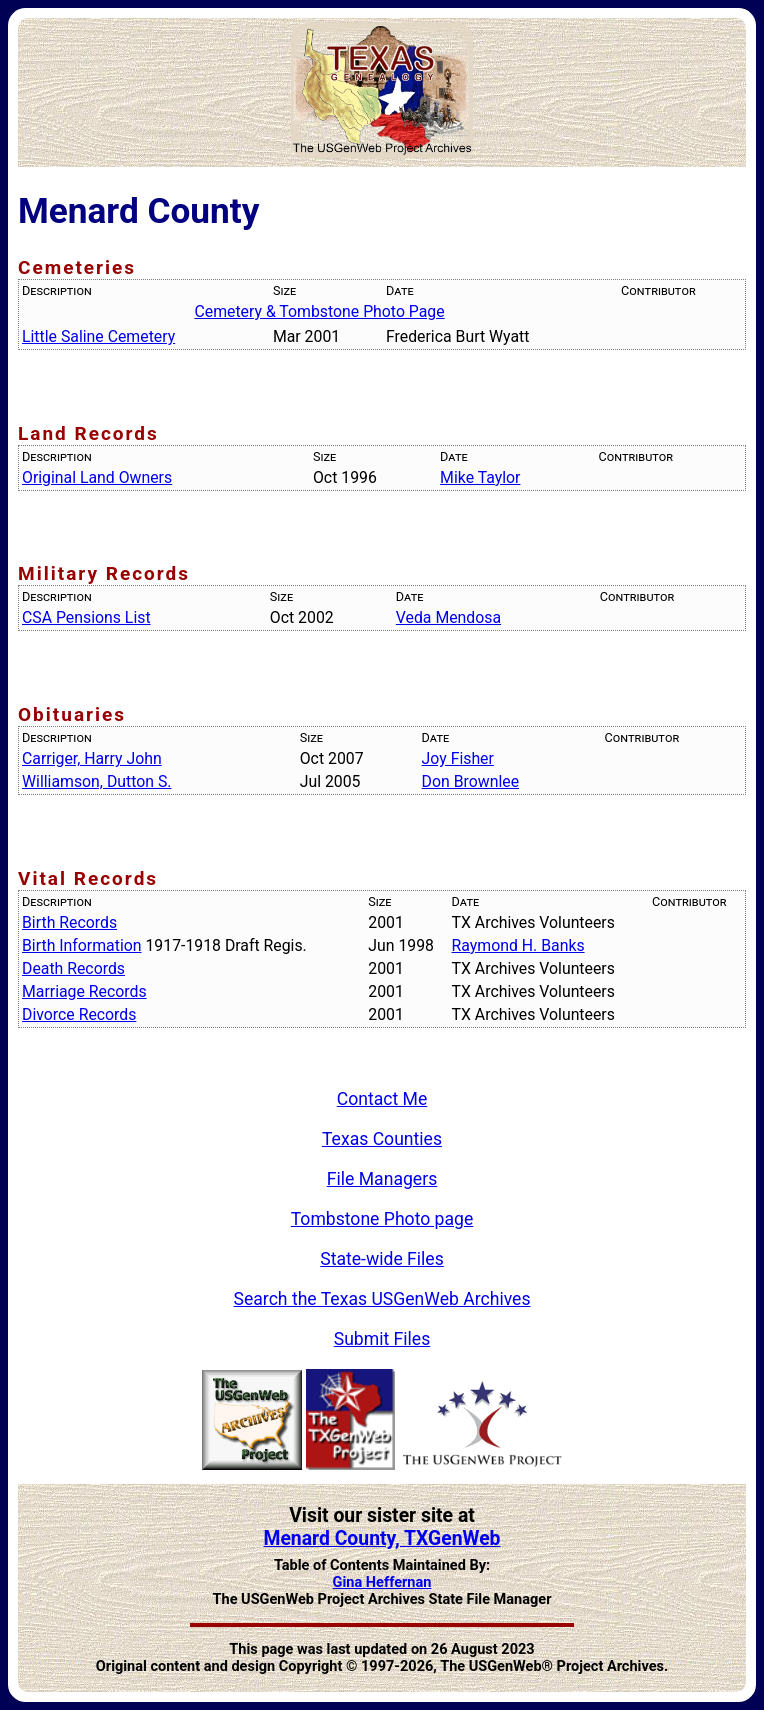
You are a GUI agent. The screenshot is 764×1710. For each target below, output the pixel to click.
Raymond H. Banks (518, 945)
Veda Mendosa (448, 617)
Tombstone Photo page (382, 1219)
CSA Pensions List (86, 617)
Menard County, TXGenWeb (381, 1538)
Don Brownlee (470, 781)
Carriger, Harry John (92, 758)
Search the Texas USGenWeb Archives (382, 1299)
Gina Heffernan (382, 1582)
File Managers (382, 1179)
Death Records (73, 968)
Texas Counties (382, 1139)
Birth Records (69, 922)
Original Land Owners (97, 477)
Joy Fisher (458, 758)
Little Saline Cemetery (98, 336)
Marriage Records (84, 991)
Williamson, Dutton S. (97, 781)
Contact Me (382, 1099)
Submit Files (382, 1339)
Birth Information (82, 945)
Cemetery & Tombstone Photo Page (319, 311)
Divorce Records (79, 1014)
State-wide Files (382, 1259)
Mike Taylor (480, 477)
